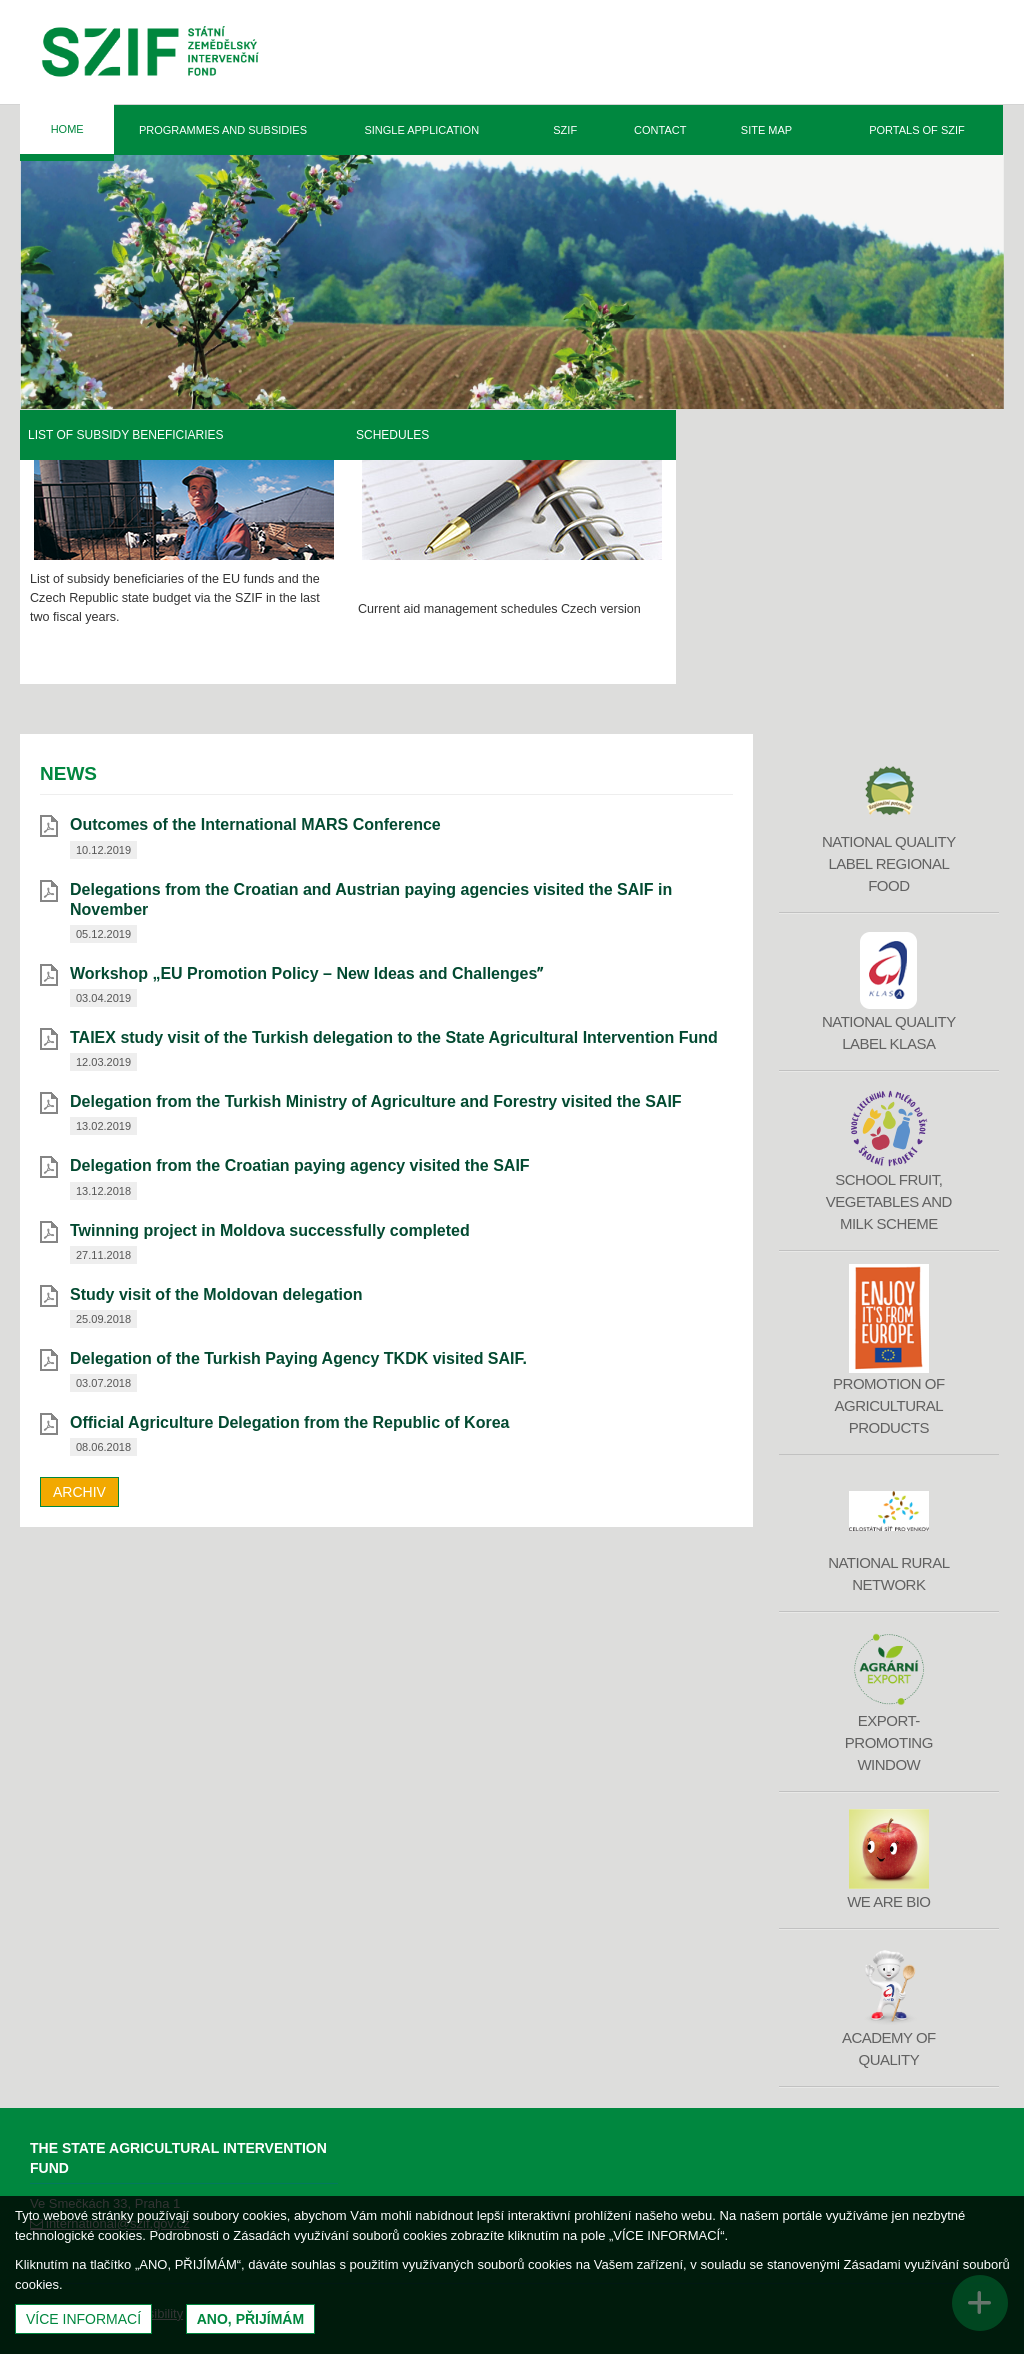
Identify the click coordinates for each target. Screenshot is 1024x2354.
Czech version (929, 609)
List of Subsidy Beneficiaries (454, 435)
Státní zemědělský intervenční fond (150, 54)
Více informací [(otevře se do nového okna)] (83, 2319)
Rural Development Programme (136, 435)
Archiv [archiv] (79, 1492)
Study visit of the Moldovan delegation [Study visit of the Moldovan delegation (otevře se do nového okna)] (216, 1294)
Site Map (766, 130)
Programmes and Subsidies (223, 130)
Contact (660, 130)
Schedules (720, 435)
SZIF (565, 130)
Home (67, 129)
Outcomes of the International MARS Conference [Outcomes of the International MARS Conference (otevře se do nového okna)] (255, 824)
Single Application (421, 130)
